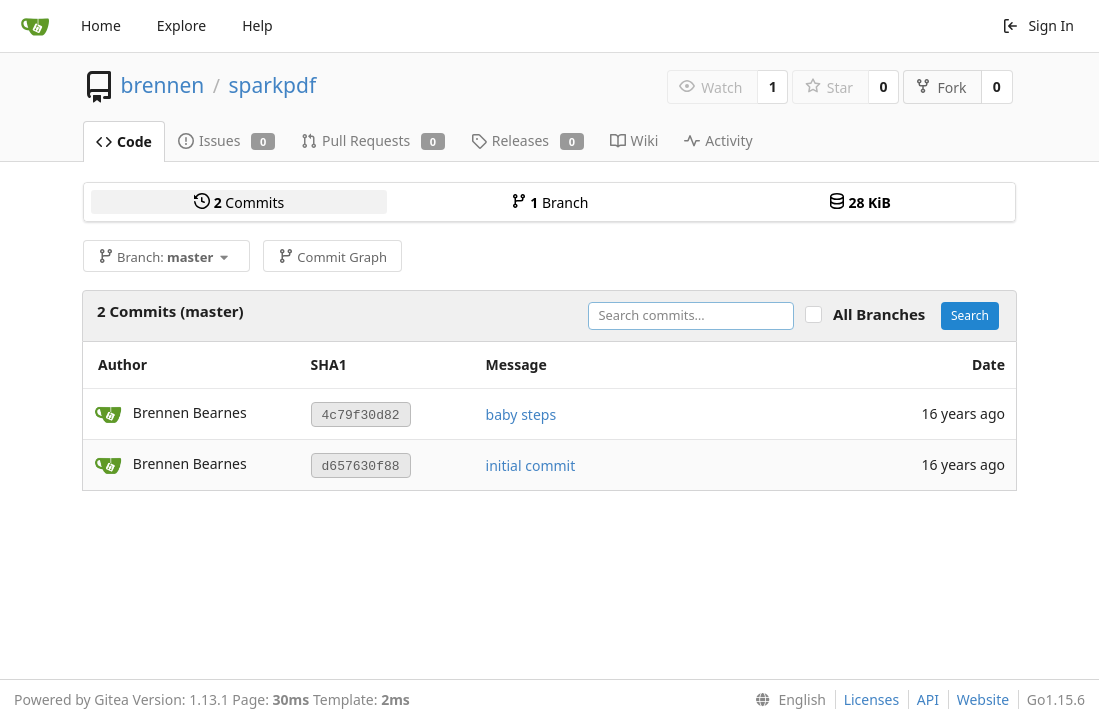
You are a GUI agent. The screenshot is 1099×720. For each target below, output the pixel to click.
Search (970, 315)
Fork (940, 87)
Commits (239, 202)
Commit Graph (332, 257)
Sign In (1038, 25)
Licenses (872, 699)
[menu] (786, 700)
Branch (550, 202)
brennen (162, 85)
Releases (527, 140)
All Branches (885, 314)
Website (983, 699)
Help (257, 25)
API (928, 699)
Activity (718, 140)
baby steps (521, 414)
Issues (226, 140)
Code (124, 141)
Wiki (634, 140)
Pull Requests (373, 140)
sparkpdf (272, 85)
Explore (181, 25)
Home (101, 25)
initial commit (531, 465)
